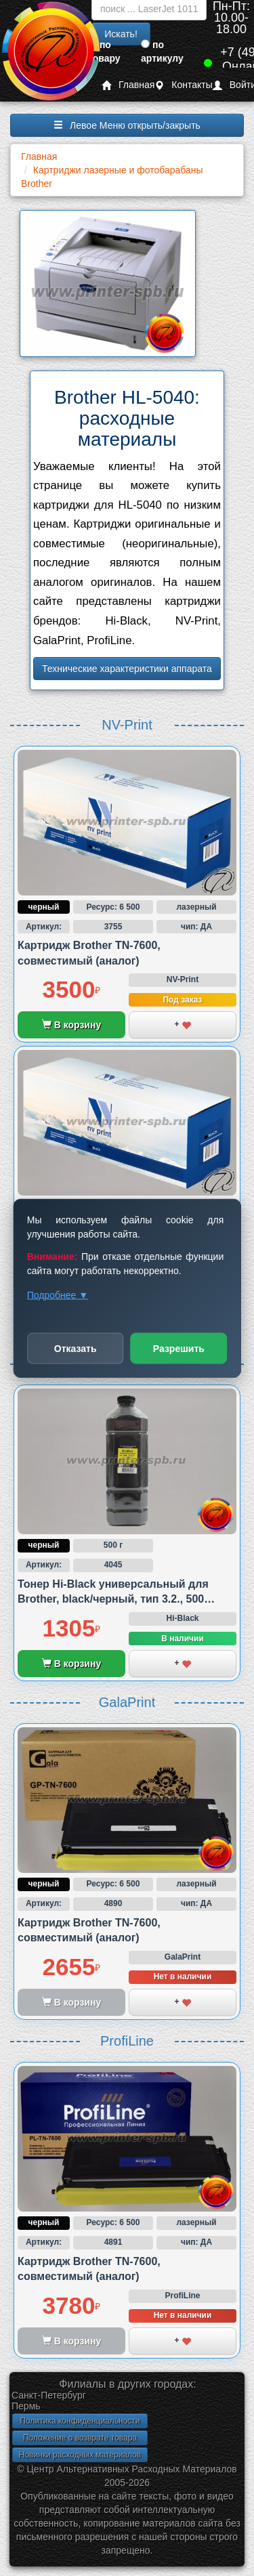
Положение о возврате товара (80, 2438)
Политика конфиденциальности (80, 2421)
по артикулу (162, 51)
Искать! (120, 33)
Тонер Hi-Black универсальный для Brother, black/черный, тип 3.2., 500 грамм (113, 1599)
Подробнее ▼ (57, 1294)
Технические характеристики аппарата (127, 668)
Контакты (183, 85)
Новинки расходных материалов (80, 2454)
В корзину (71, 1024)
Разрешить (179, 1348)
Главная (128, 85)
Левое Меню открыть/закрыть (127, 125)
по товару (104, 51)
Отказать (75, 1348)
